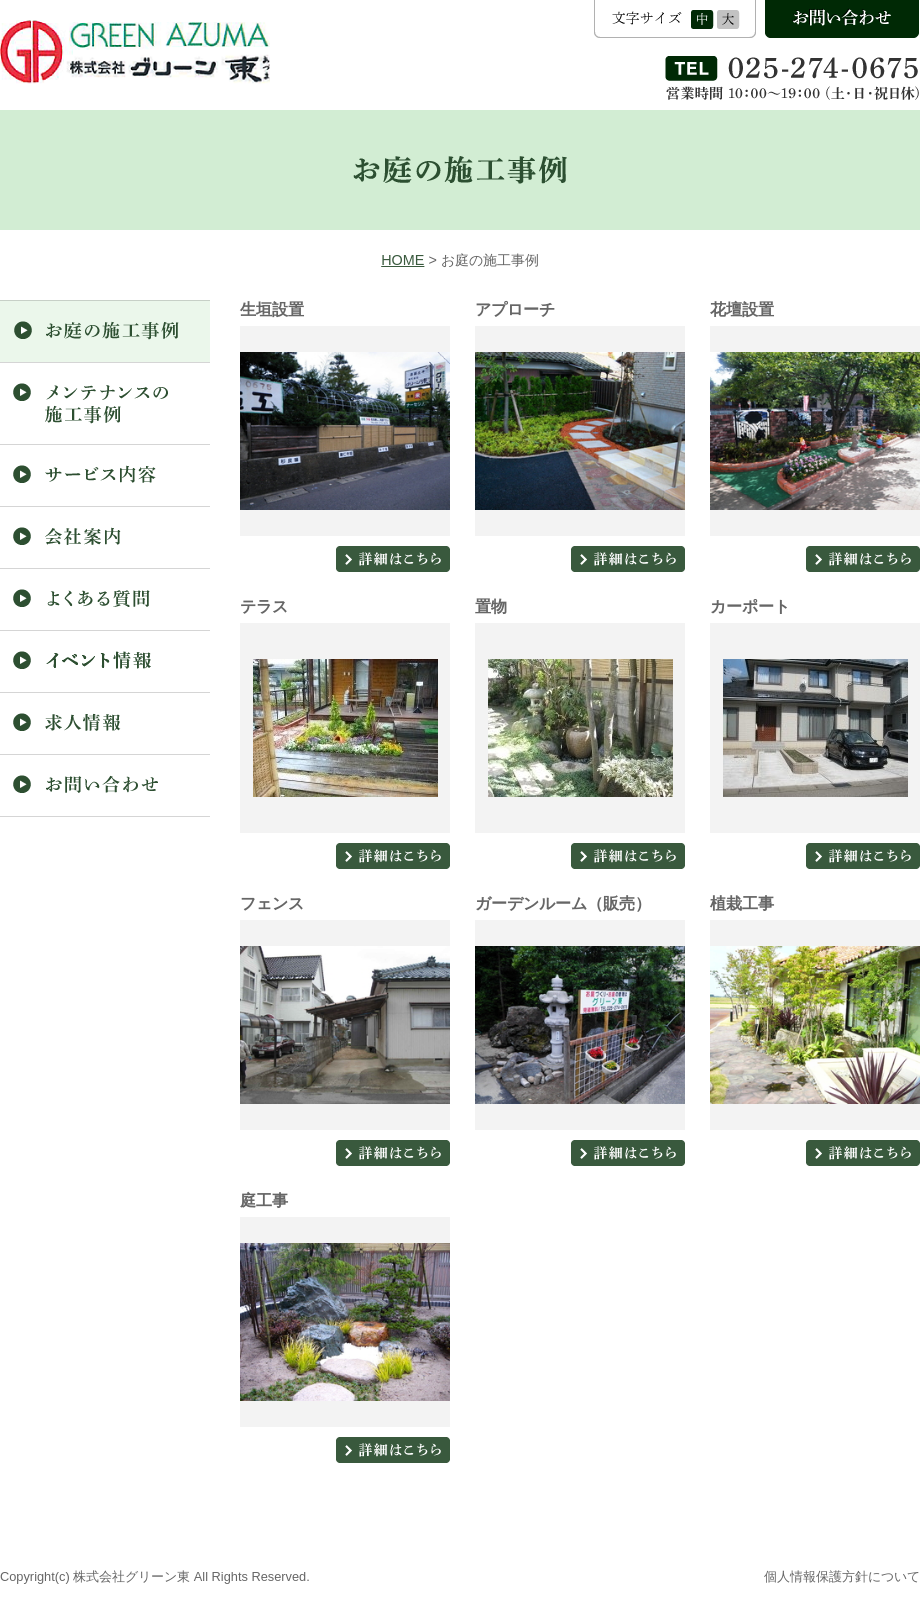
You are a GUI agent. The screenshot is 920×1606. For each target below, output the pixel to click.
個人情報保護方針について (842, 1576)
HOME (402, 260)
